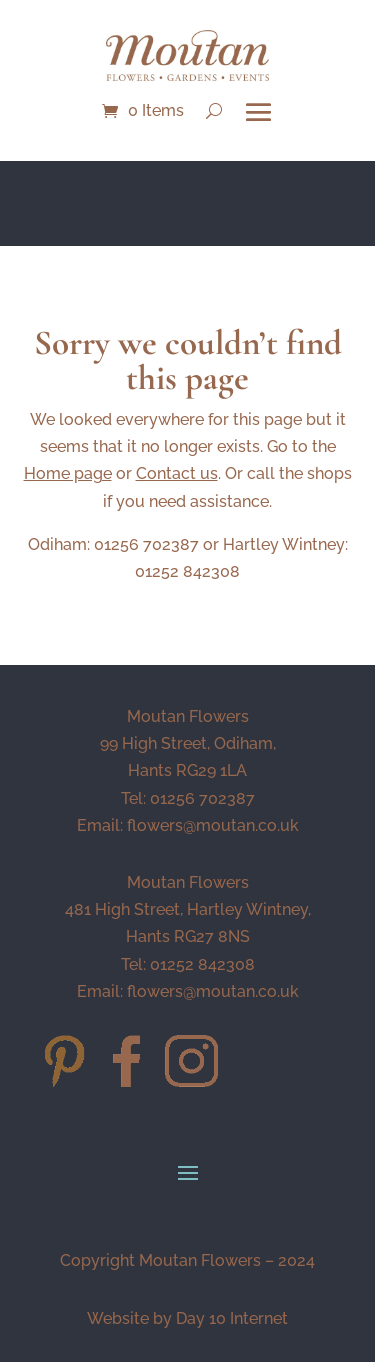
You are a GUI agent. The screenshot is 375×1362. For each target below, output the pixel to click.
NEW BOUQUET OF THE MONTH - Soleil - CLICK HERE (188, 200)
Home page (68, 473)
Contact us (177, 473)
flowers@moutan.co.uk (213, 825)
